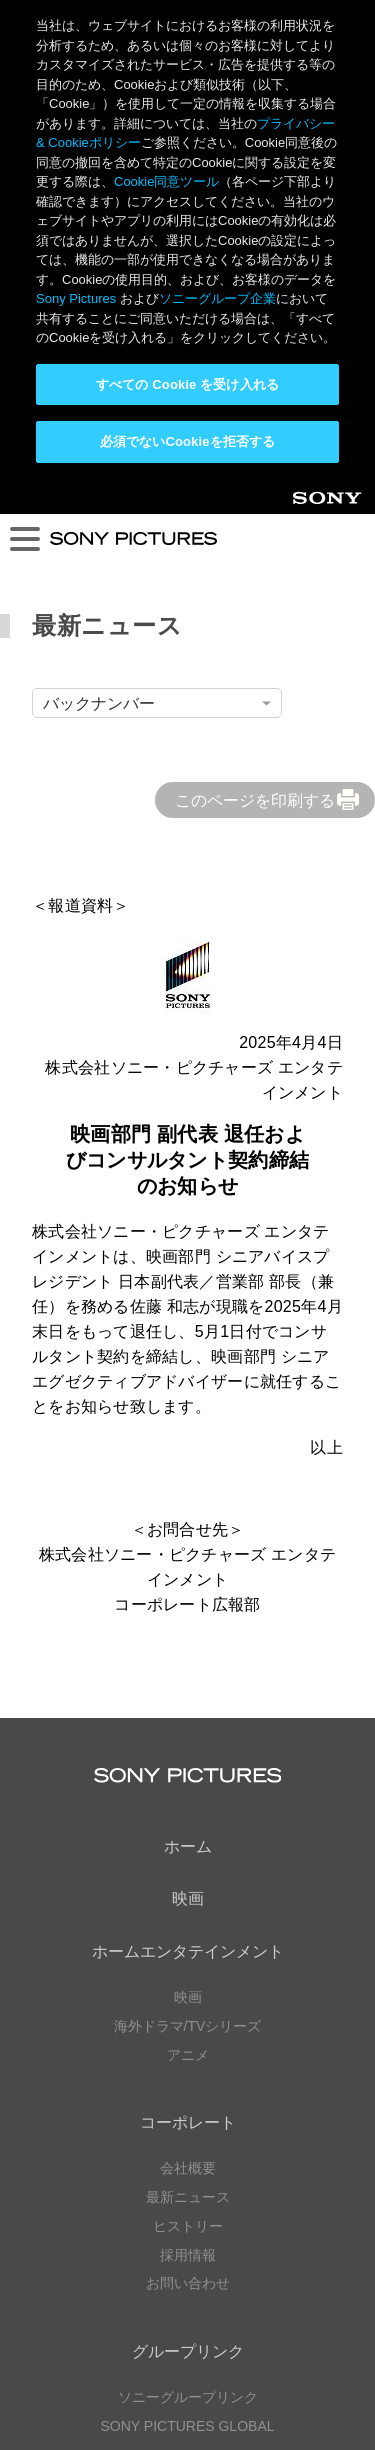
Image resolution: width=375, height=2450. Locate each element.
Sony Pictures (76, 298)
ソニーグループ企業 (217, 298)
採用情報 (188, 1776)
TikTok (289, 2153)
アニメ (188, 1576)
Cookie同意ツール (188, 2376)
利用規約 (188, 2356)
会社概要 (188, 1689)
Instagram (221, 2153)
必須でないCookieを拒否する (187, 441)
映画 (188, 1419)
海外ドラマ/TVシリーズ (188, 1547)
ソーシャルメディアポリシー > (187, 2279)
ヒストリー (188, 1747)
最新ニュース (188, 1718)
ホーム (188, 1367)
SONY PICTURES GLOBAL (187, 1947)
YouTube (221, 2063)
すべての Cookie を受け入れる (187, 384)
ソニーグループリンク (188, 1918)
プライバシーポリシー (188, 2337)
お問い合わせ (188, 1804)
